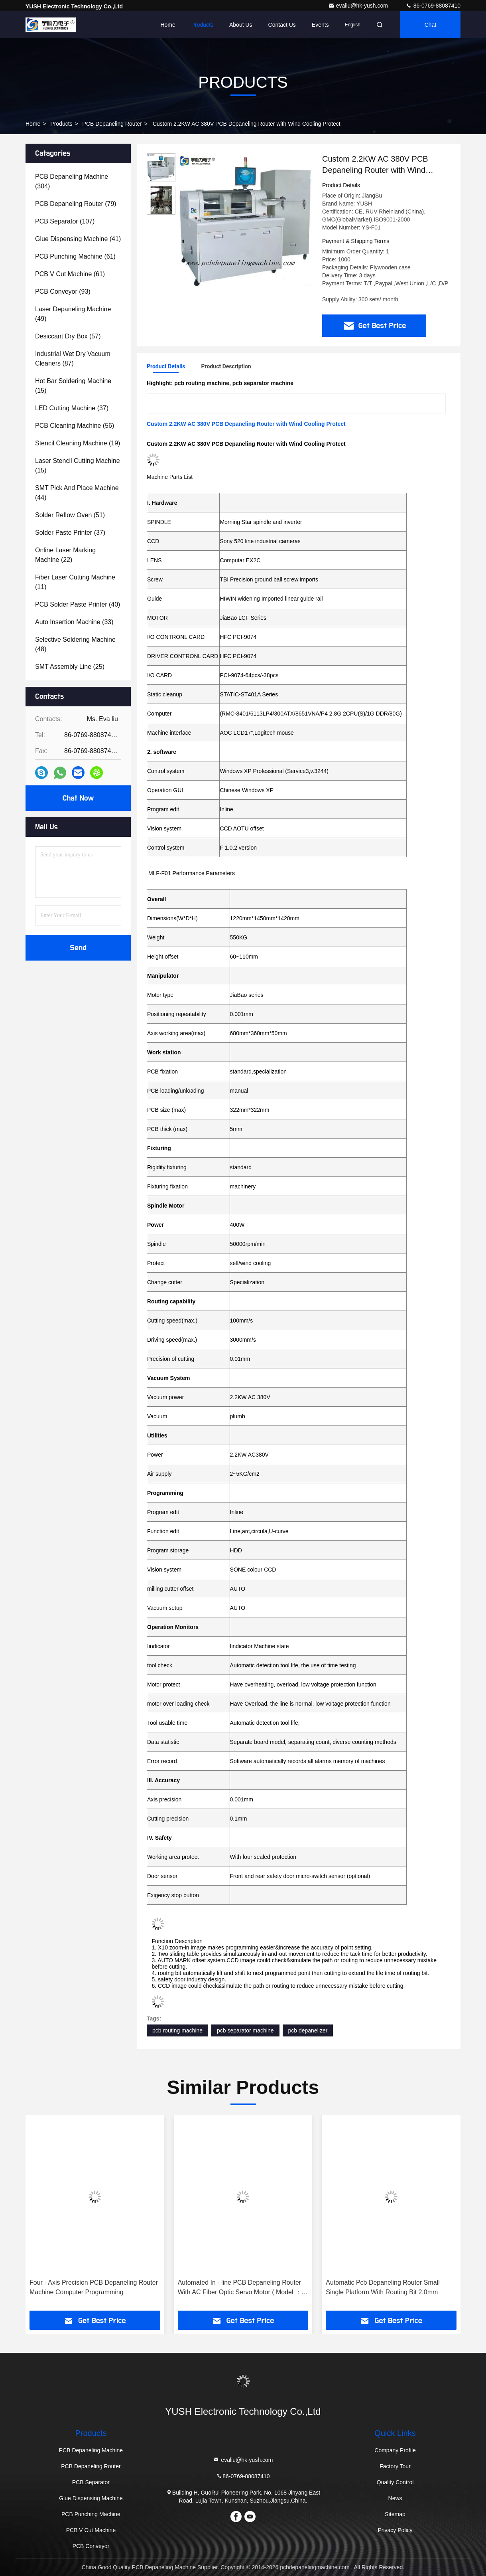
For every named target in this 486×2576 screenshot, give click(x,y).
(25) (69, 666)
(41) (78, 238)
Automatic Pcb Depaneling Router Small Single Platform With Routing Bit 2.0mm (382, 2287)
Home (167, 25)
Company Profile (395, 2450)
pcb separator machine (245, 2030)
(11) (75, 582)
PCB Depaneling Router (112, 124)
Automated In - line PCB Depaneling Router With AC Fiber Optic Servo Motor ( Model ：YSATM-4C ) (239, 2288)
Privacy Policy (395, 2530)
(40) (77, 604)
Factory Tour (395, 2466)
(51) (70, 515)
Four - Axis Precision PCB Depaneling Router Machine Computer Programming (94, 2287)
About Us (240, 25)
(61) (75, 256)
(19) (77, 443)
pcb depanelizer (308, 2030)
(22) (65, 555)
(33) (74, 622)
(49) (73, 314)
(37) (71, 408)
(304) (71, 181)
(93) (63, 291)
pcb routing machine (177, 2030)
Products (202, 25)
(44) (77, 492)
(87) (72, 358)
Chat (431, 25)
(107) (64, 221)
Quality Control (395, 2482)
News (395, 2498)
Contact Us (282, 25)
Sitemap (395, 2514)
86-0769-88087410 (432, 5)
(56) (74, 425)
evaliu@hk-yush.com (359, 5)
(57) (68, 336)
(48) (75, 644)
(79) (75, 203)
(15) (73, 386)
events (320, 25)
